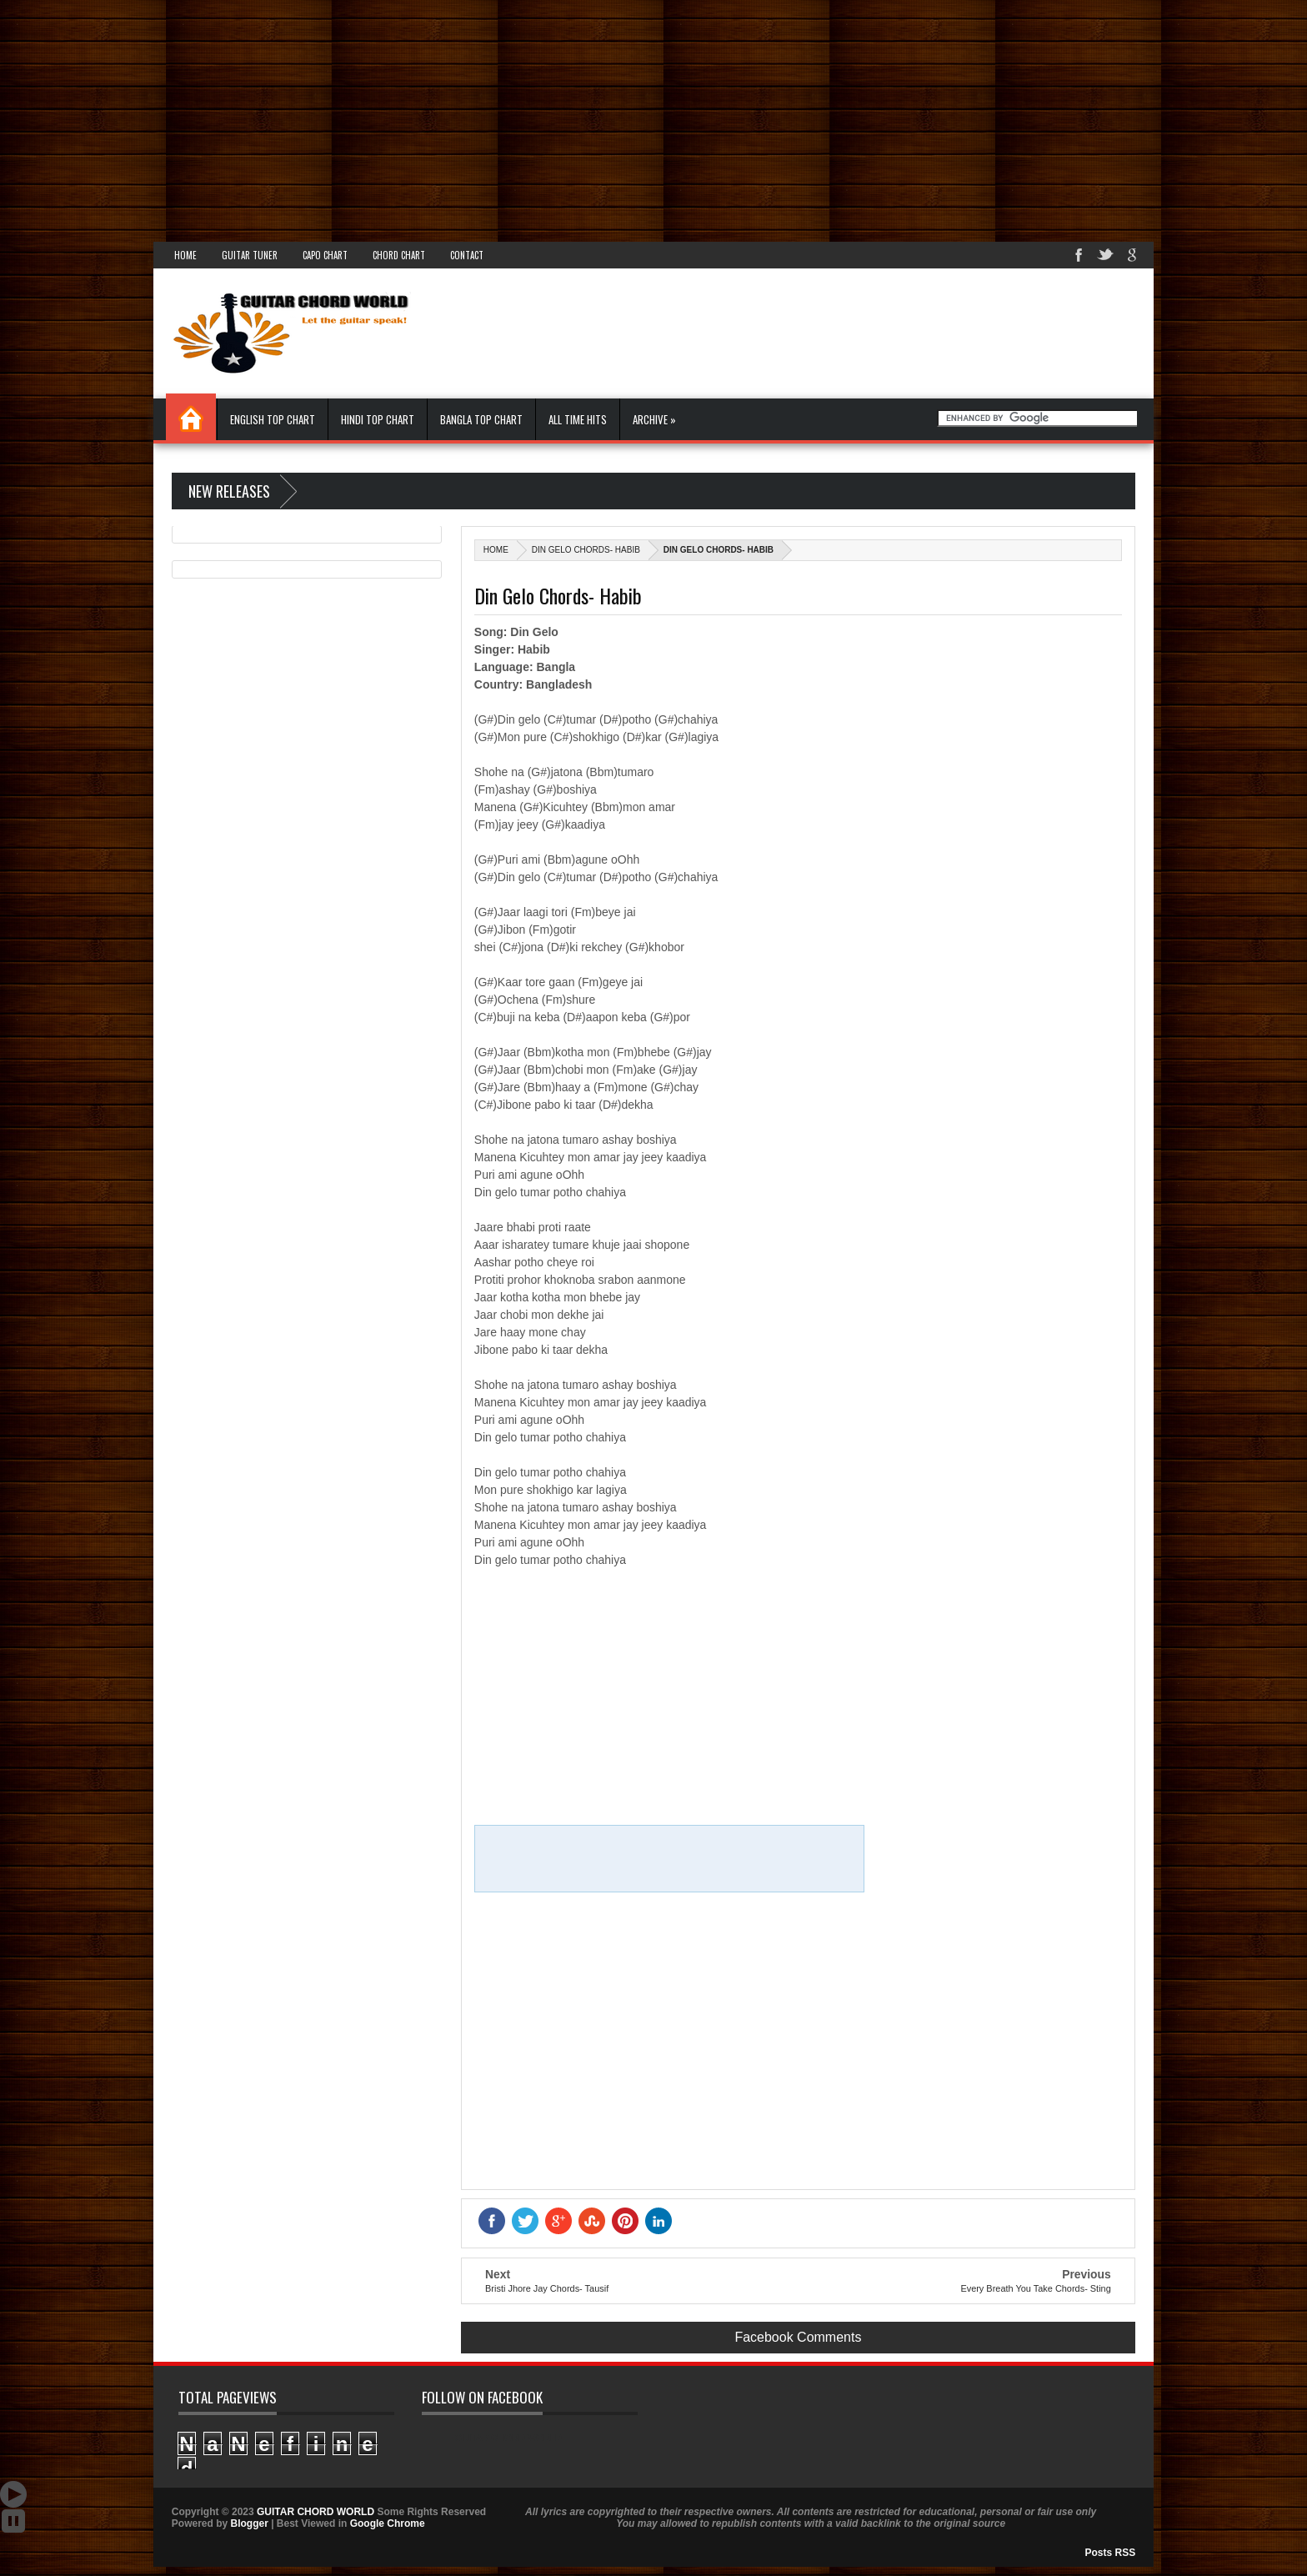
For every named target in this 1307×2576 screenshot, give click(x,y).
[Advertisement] (500, 116)
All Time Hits (577, 419)
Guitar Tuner (250, 255)
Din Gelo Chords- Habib (586, 549)
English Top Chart (272, 419)
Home (185, 255)
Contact (466, 255)
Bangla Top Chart (481, 419)
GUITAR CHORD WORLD (508, 2438)
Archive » (654, 419)
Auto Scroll (13, 2494)
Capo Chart (325, 255)
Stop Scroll (13, 2521)
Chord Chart (399, 255)
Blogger (249, 2523)
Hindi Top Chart (377, 419)
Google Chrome (387, 2523)
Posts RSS (1110, 2552)
